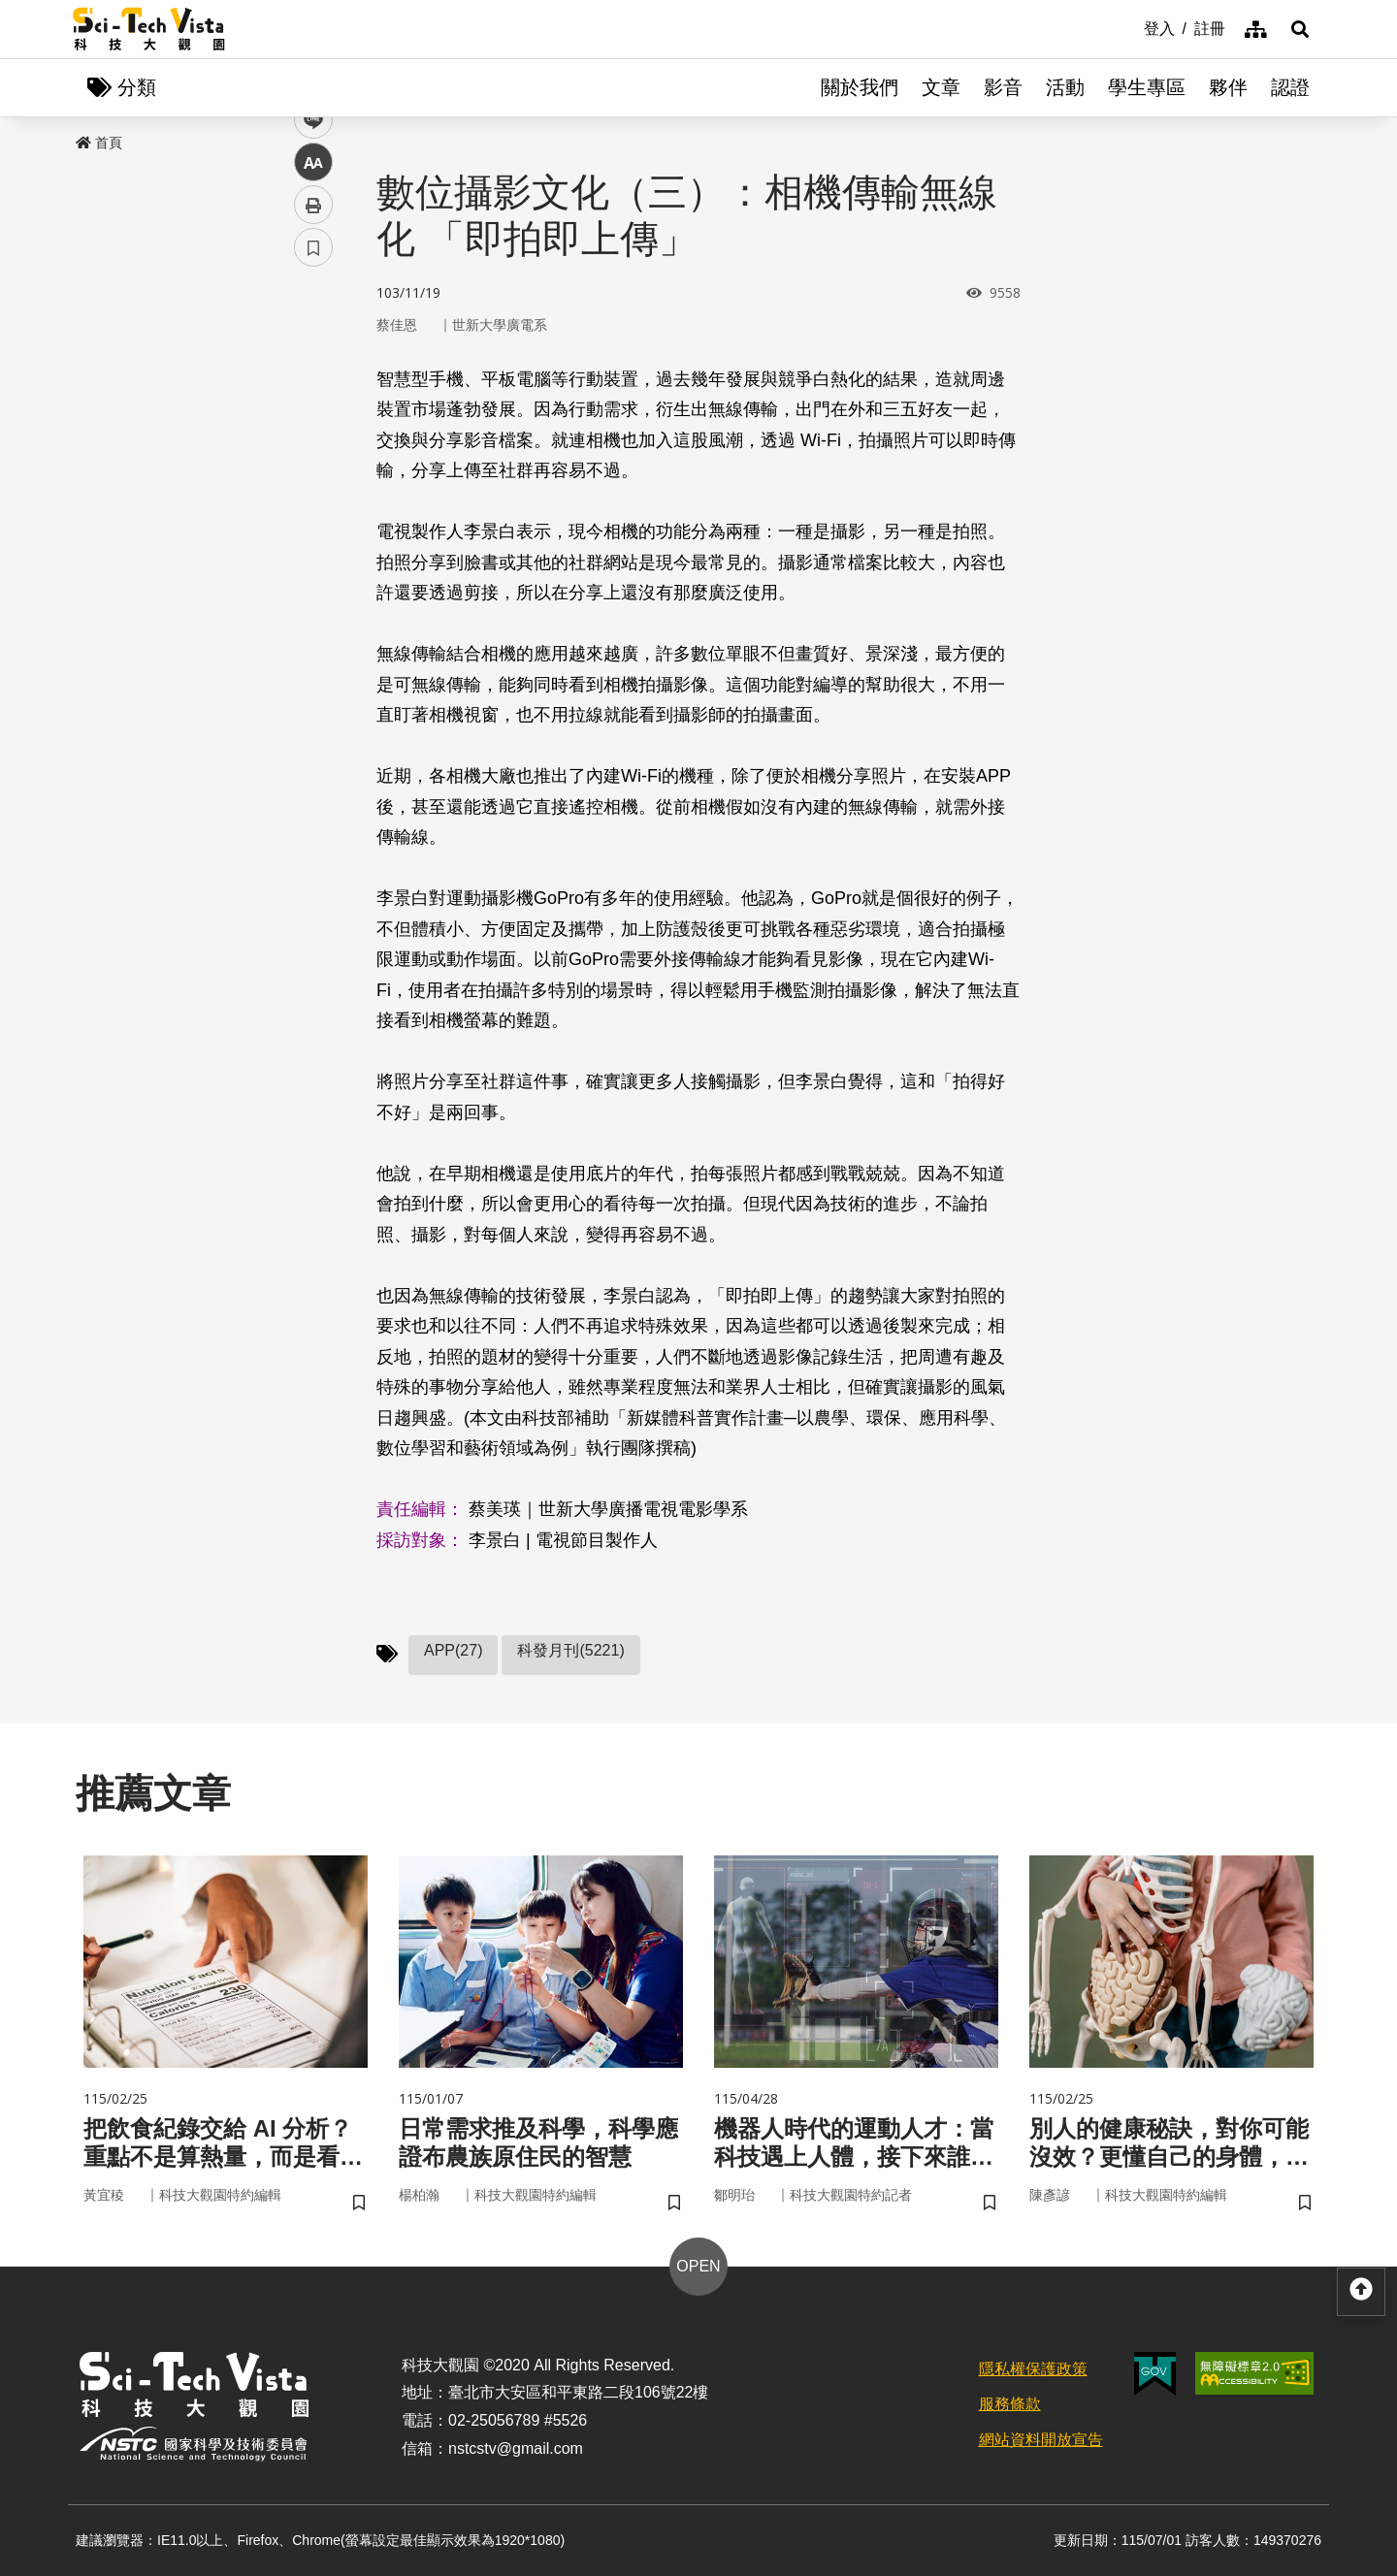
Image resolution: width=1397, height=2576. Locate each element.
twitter (314, 413)
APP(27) (453, 1650)
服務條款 (1010, 2404)
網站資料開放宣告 (1041, 2439)
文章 (941, 87)
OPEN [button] (698, 2266)
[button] (1300, 29)
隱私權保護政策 (1033, 2369)
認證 (1290, 87)
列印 (313, 541)
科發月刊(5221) (570, 1650)
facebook (314, 371)
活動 (1065, 87)
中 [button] (313, 499)
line (307, 456)
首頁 (99, 142)
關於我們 (859, 87)
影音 (1003, 87)
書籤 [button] (313, 583)
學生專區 (1147, 87)
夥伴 (1228, 87)
